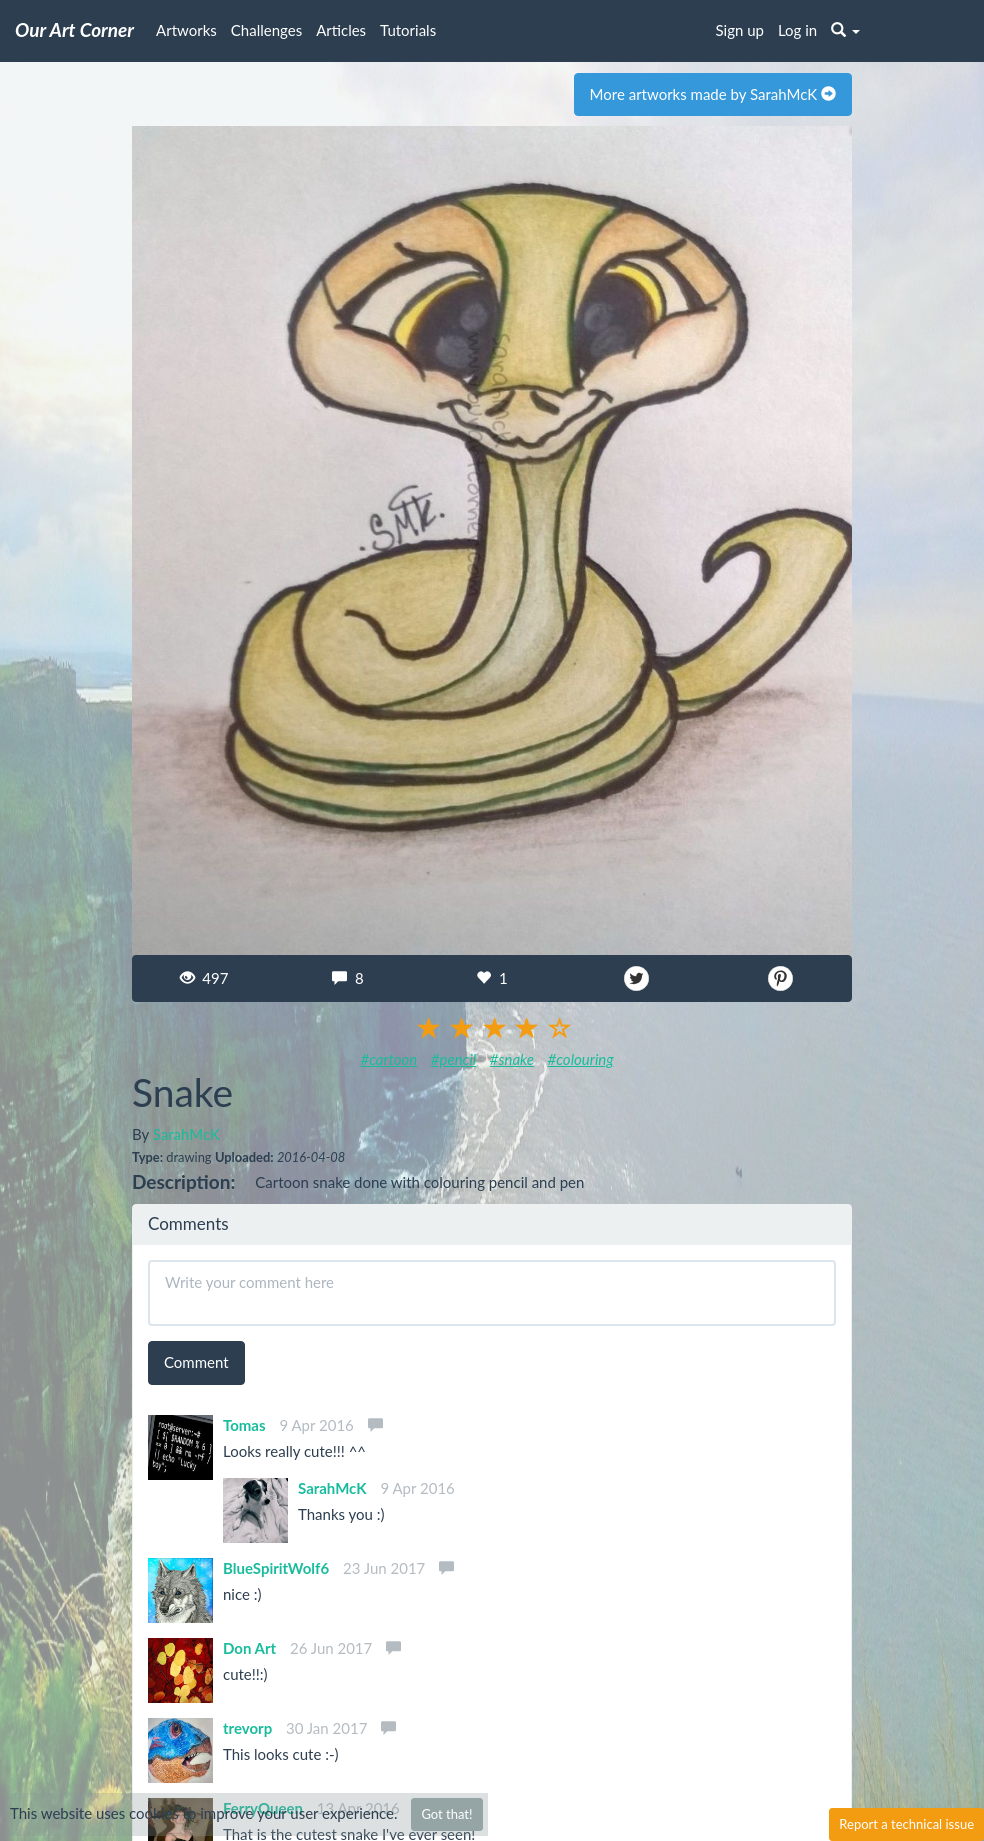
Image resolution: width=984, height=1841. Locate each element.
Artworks (186, 30)
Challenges (266, 30)
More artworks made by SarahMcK (713, 94)
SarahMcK (186, 1134)
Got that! (446, 1814)
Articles (341, 30)
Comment (196, 1362)
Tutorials (408, 30)
